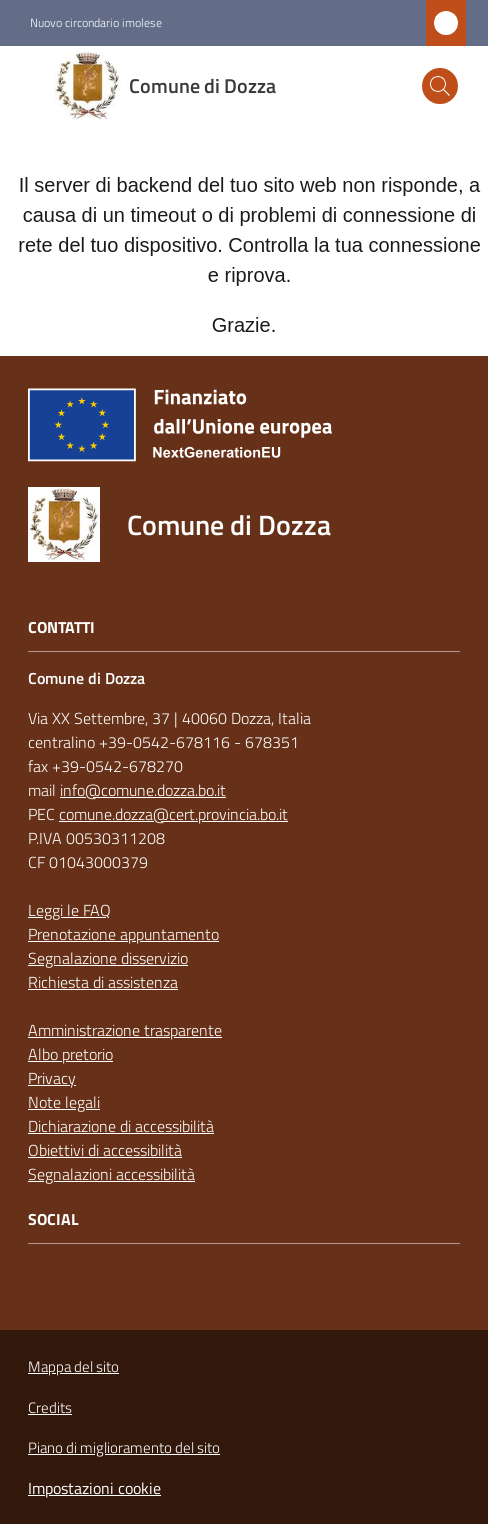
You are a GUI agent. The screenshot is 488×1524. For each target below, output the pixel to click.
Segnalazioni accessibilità (111, 1174)
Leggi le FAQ (69, 910)
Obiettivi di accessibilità (105, 1150)
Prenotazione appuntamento (123, 934)
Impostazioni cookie (94, 1488)
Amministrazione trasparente (125, 1030)
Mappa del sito (73, 1366)
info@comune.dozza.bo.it (143, 790)
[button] (440, 86)
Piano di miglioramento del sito (124, 1447)
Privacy (52, 1078)
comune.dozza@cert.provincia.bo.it (173, 814)
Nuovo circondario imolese (96, 23)
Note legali (64, 1102)
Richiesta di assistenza (103, 982)
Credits (50, 1407)
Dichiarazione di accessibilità (121, 1126)
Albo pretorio (70, 1054)
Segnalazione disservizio (108, 958)
